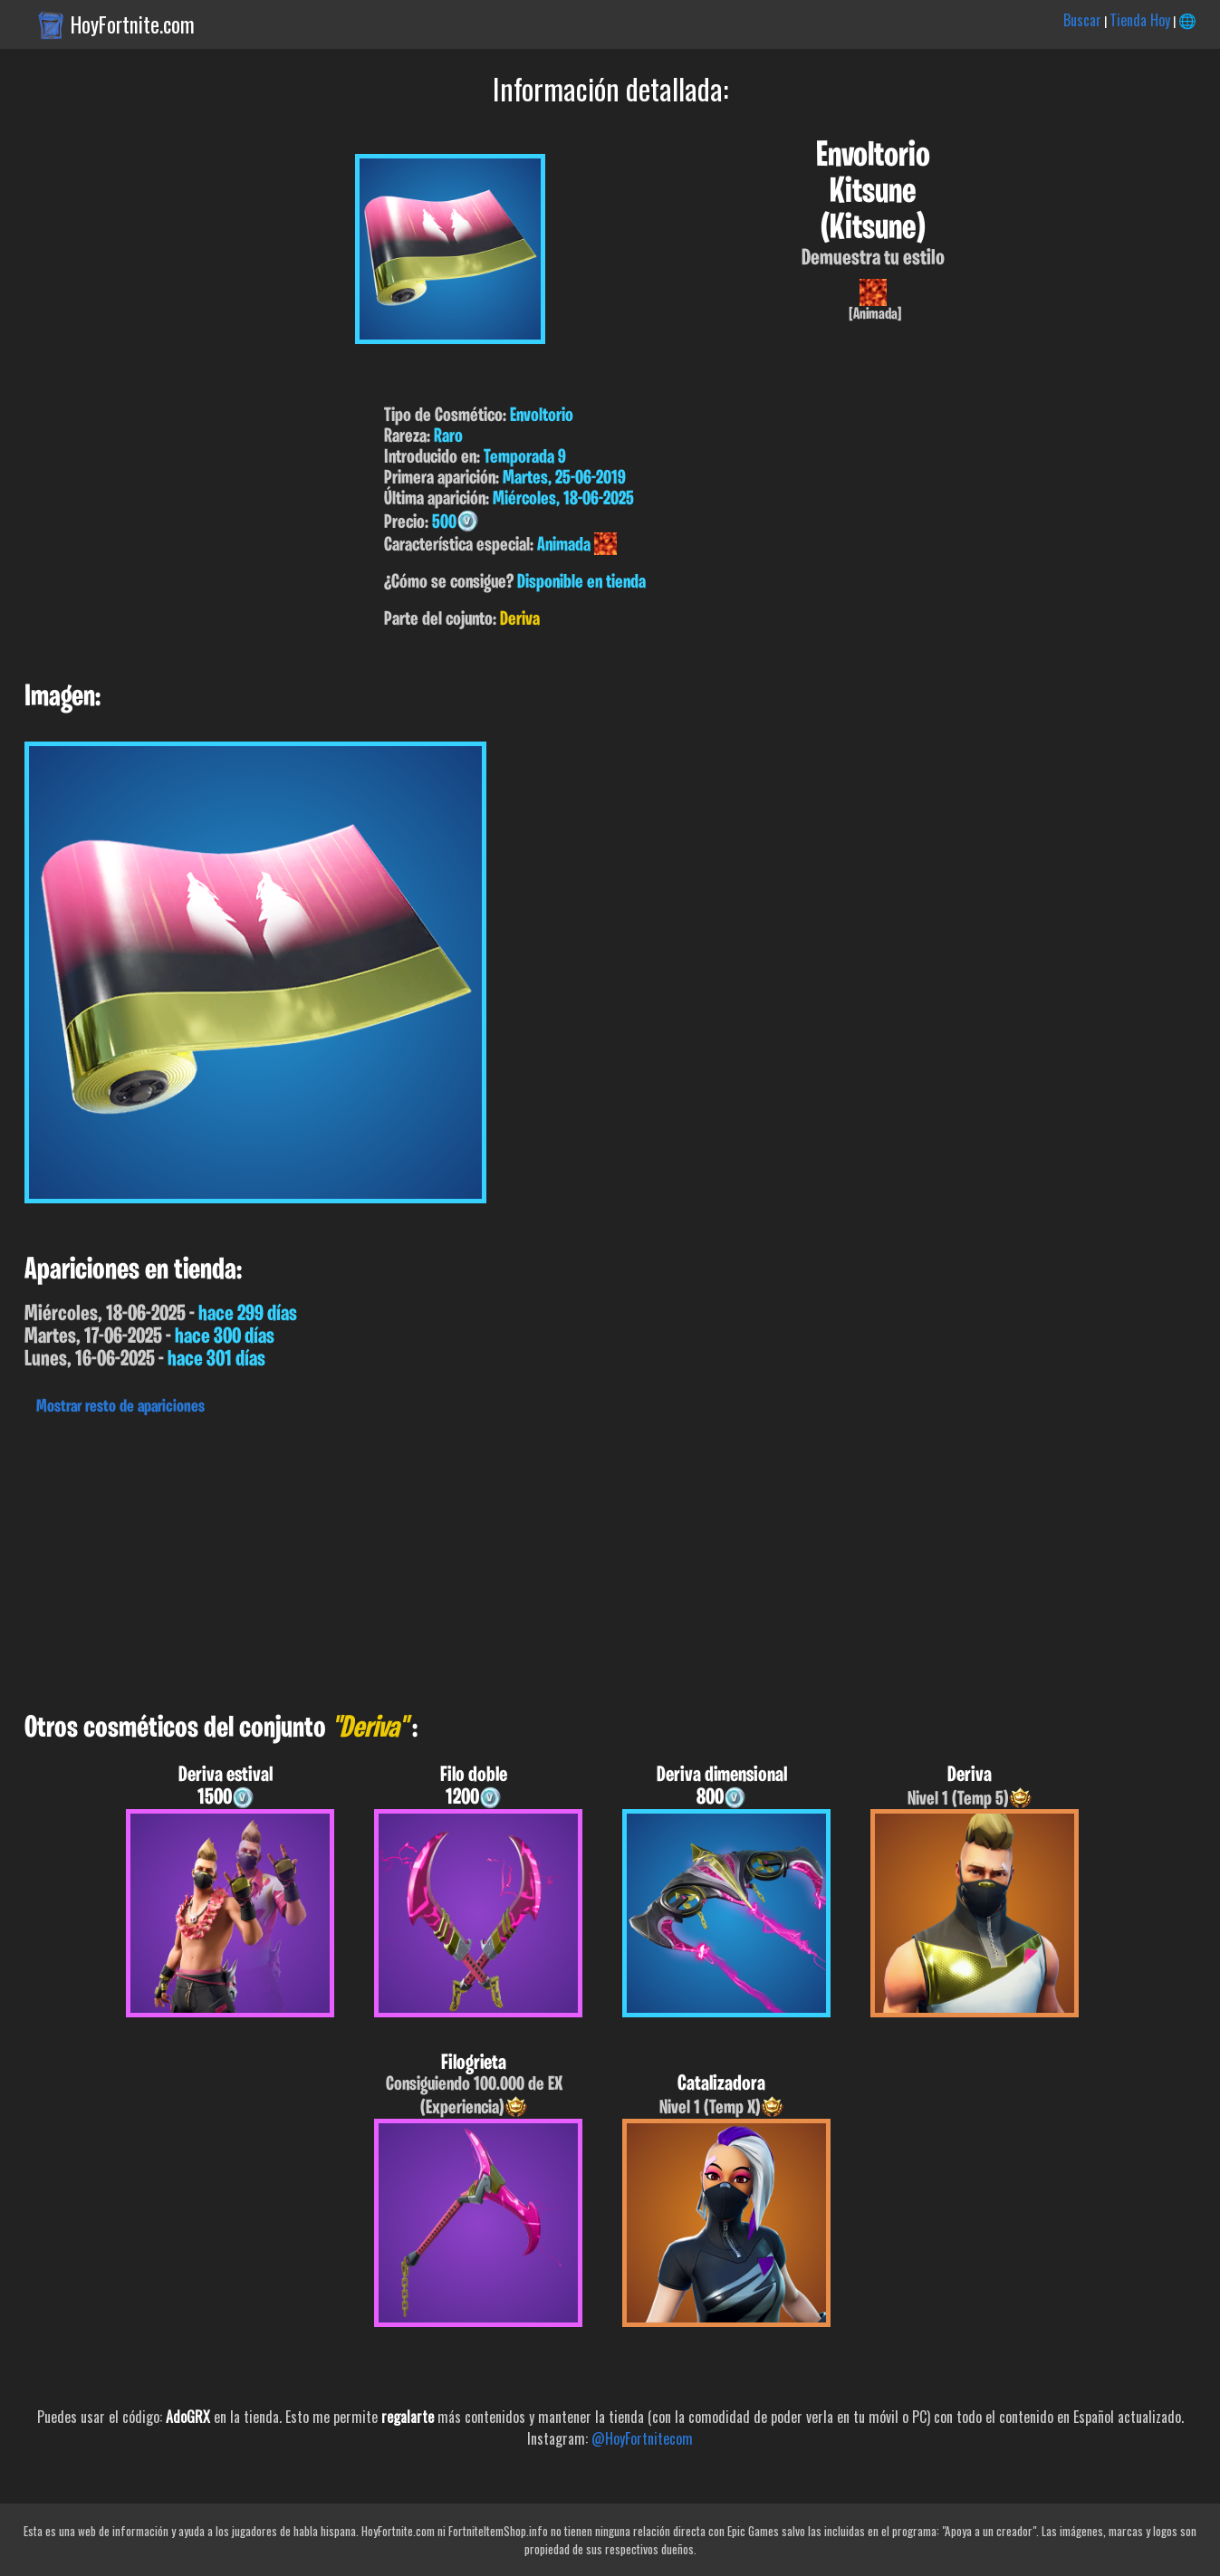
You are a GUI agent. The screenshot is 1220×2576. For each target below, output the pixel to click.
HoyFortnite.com (133, 24)
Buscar (1082, 20)
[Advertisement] (543, 1559)
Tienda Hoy (1140, 20)
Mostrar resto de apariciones (120, 1407)
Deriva (520, 619)
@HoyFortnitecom (642, 2438)
